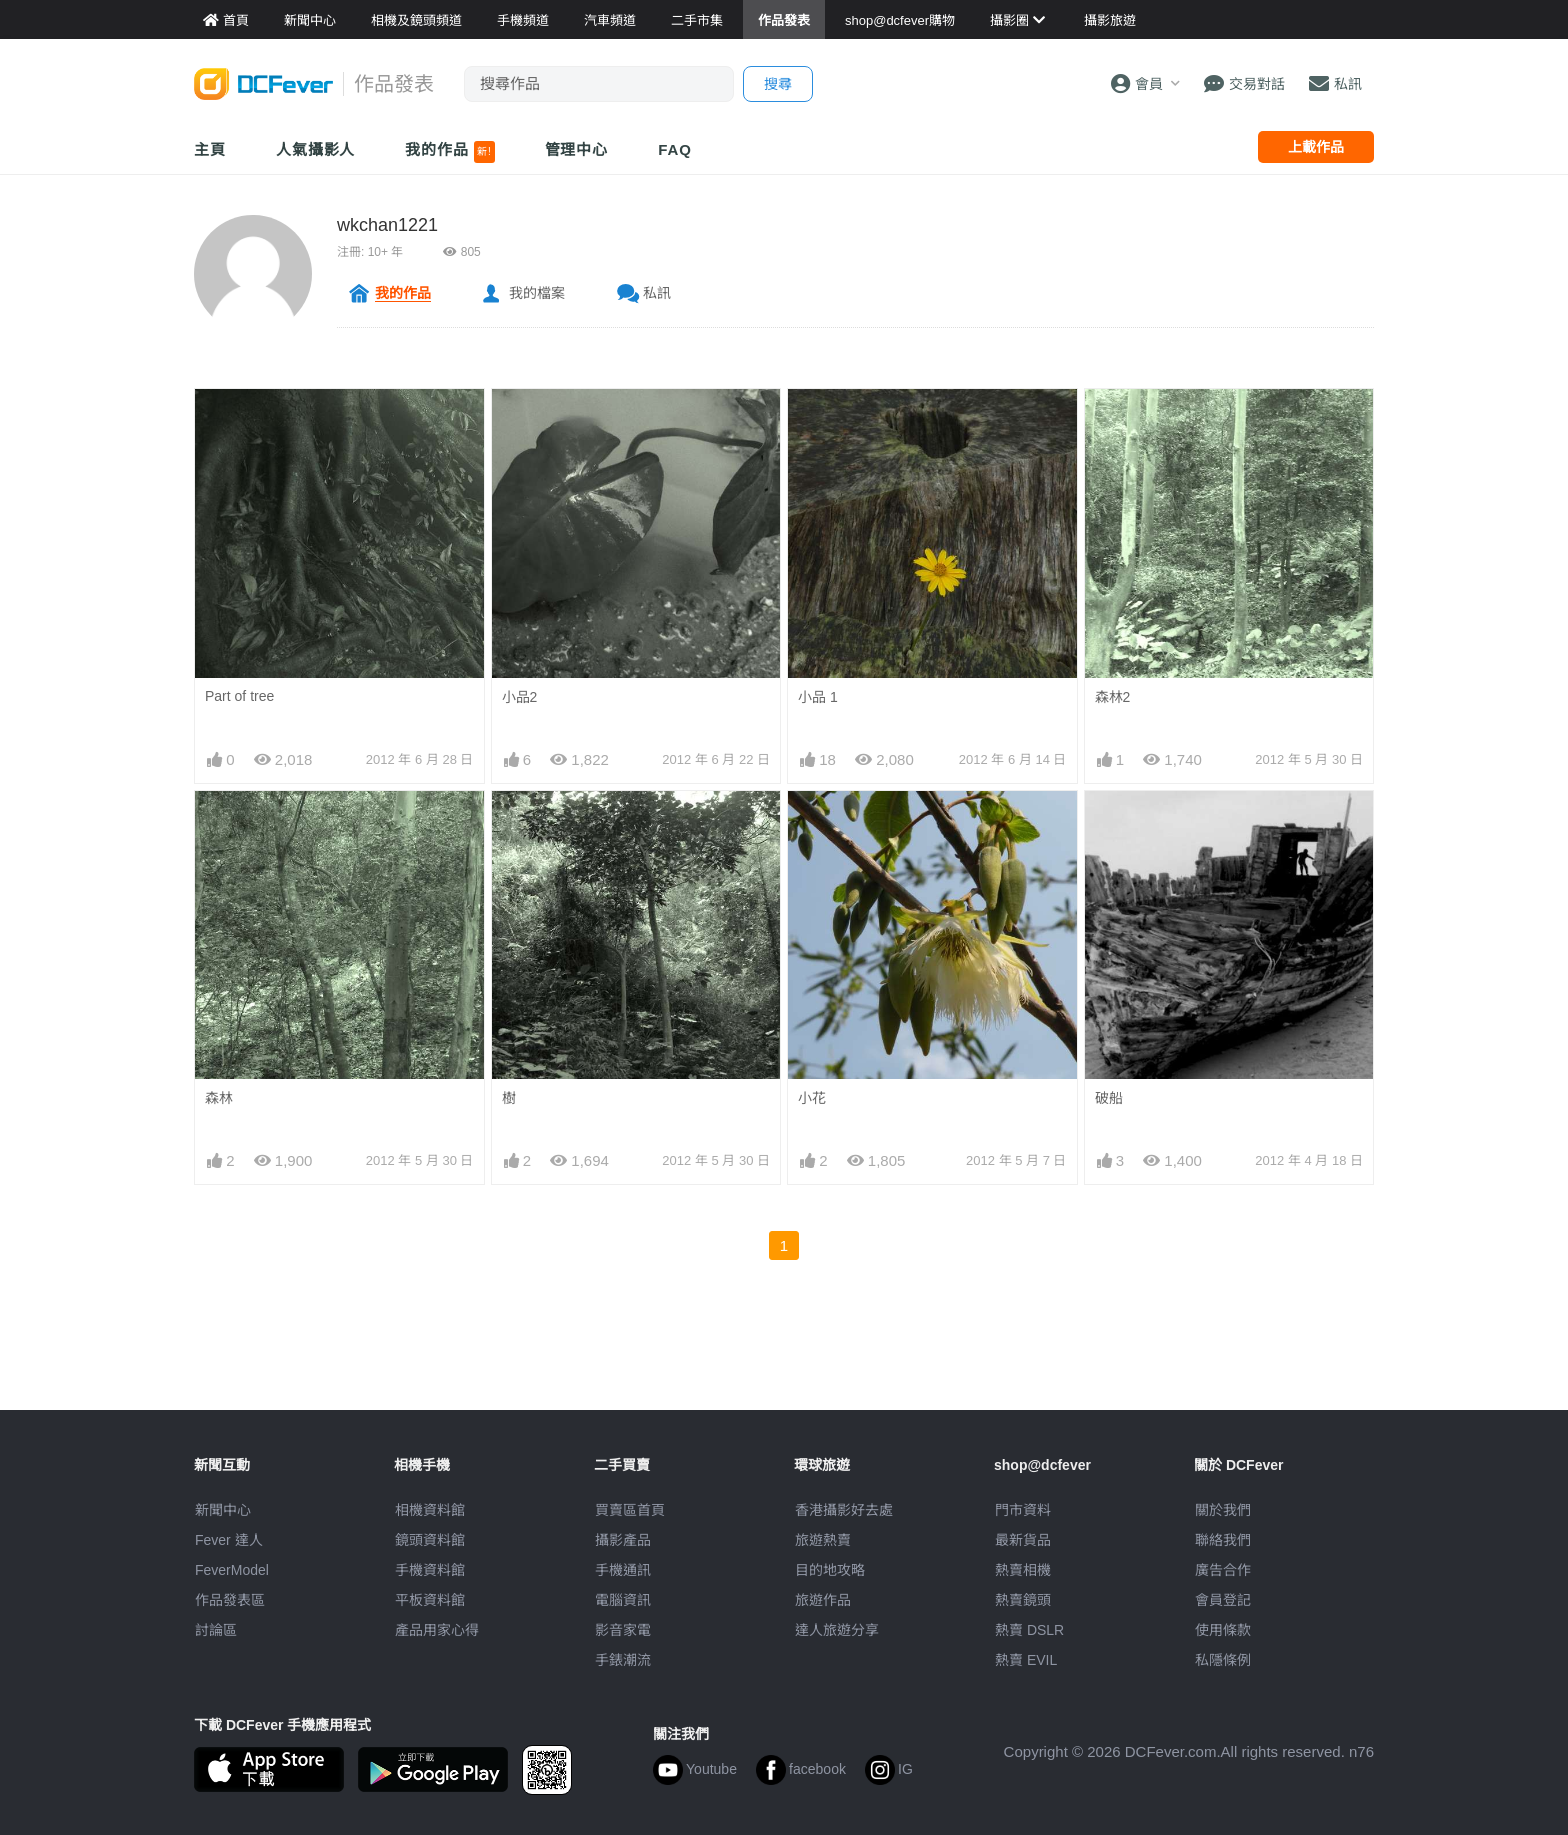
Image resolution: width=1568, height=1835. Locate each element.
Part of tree (239, 696)
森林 (219, 1098)
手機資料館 (430, 1570)
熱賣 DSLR (1029, 1630)
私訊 (657, 293)
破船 (1109, 1098)
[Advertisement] (784, 1365)
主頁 (210, 149)
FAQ (675, 149)
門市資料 (1023, 1510)
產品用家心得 (437, 1630)
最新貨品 (1023, 1540)
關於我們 (1223, 1510)
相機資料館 (430, 1510)
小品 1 (818, 697)
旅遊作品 (823, 1600)
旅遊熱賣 (823, 1540)
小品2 (520, 697)
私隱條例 (1223, 1660)
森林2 (1113, 697)
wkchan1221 (387, 225)
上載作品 (1316, 147)
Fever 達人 (229, 1540)
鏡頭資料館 (430, 1540)
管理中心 (577, 149)
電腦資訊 (623, 1600)
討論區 (216, 1630)
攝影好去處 (844, 1510)
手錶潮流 (623, 1660)
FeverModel (232, 1570)
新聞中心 (223, 1510)
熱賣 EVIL (1026, 1660)
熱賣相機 (1023, 1570)
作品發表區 (230, 1600)
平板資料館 (430, 1600)
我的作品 (449, 152)
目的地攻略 (830, 1570)
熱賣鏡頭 (1023, 1600)
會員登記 (1223, 1600)
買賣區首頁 (630, 1510)
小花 (812, 1098)
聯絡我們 (1223, 1540)
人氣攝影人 (316, 149)
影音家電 (623, 1630)
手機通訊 (623, 1570)
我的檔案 (537, 293)
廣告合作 (1223, 1570)
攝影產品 (623, 1540)
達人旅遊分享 (837, 1630)
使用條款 (1223, 1630)
